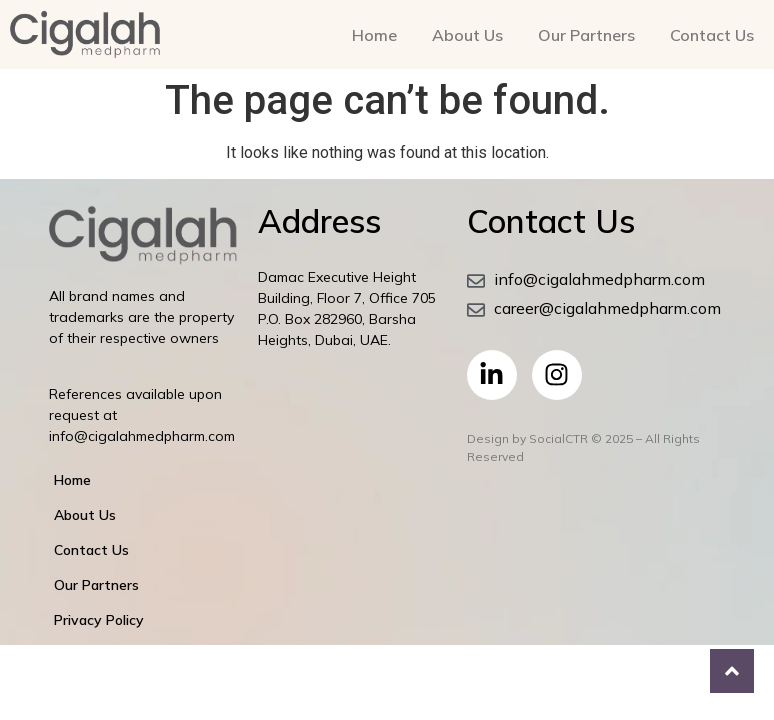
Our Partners (586, 35)
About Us (467, 35)
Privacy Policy (99, 620)
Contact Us (712, 35)
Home (374, 35)
